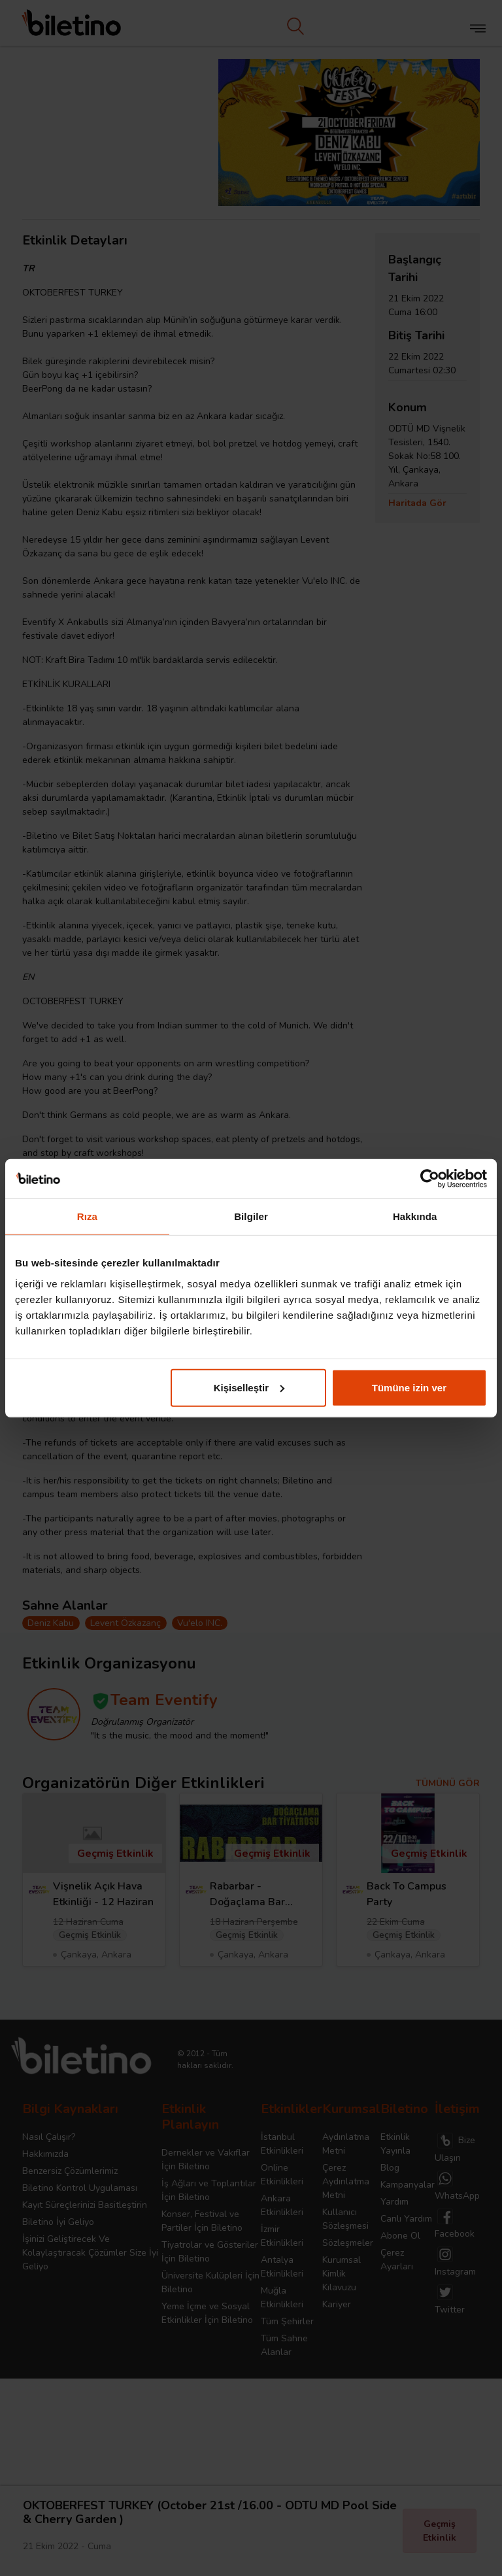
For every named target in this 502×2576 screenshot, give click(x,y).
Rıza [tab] (87, 1216)
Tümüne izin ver (409, 1387)
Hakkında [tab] (415, 1216)
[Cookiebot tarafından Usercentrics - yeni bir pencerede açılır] (430, 1179)
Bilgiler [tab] (251, 1216)
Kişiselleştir (249, 1387)
